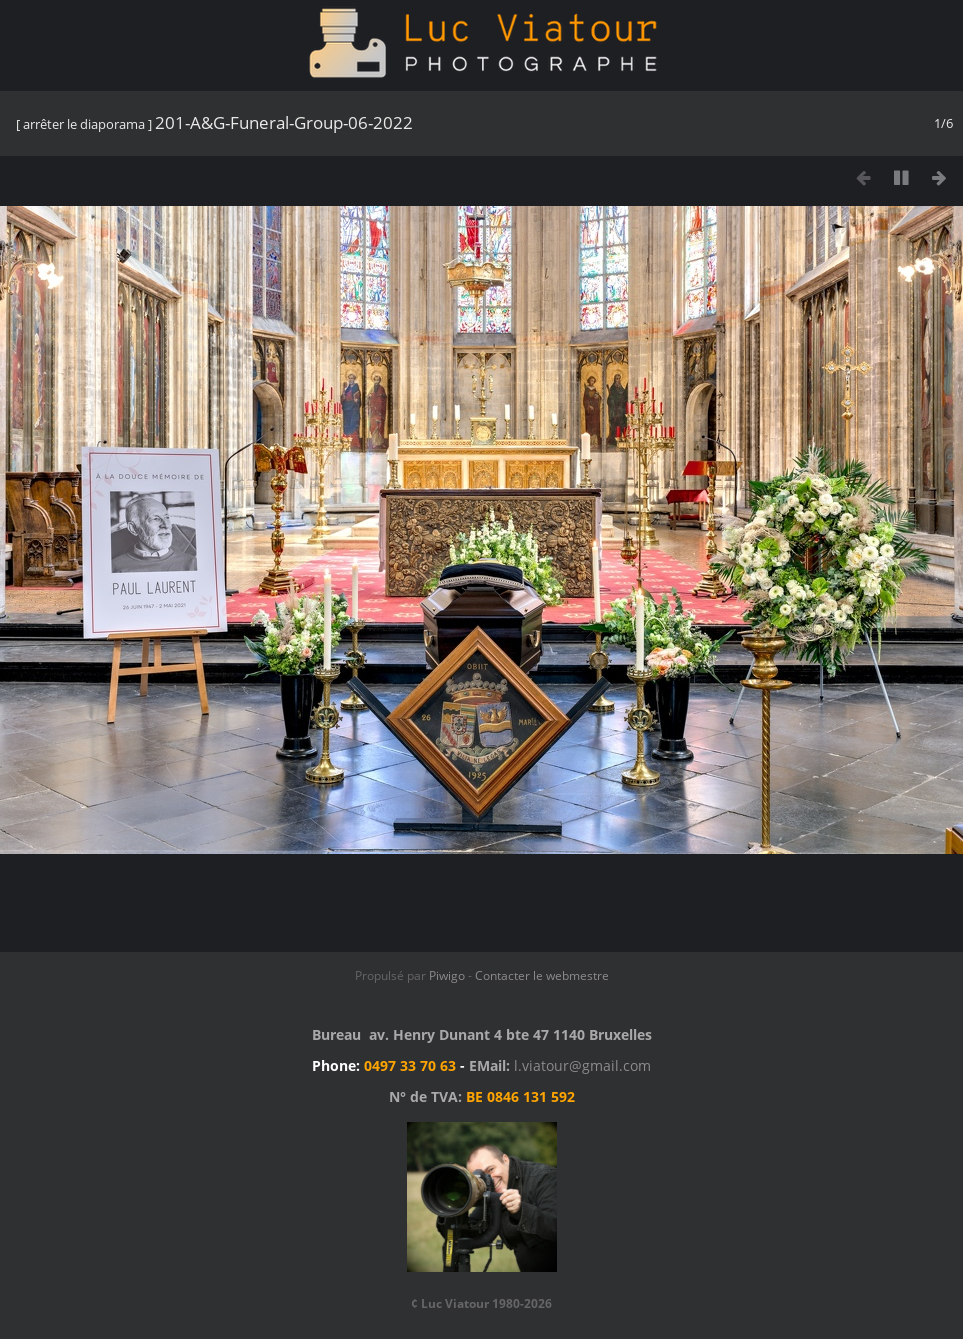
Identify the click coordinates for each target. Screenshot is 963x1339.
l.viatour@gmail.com (582, 1065)
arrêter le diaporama (84, 124)
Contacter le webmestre (542, 975)
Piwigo (447, 975)
